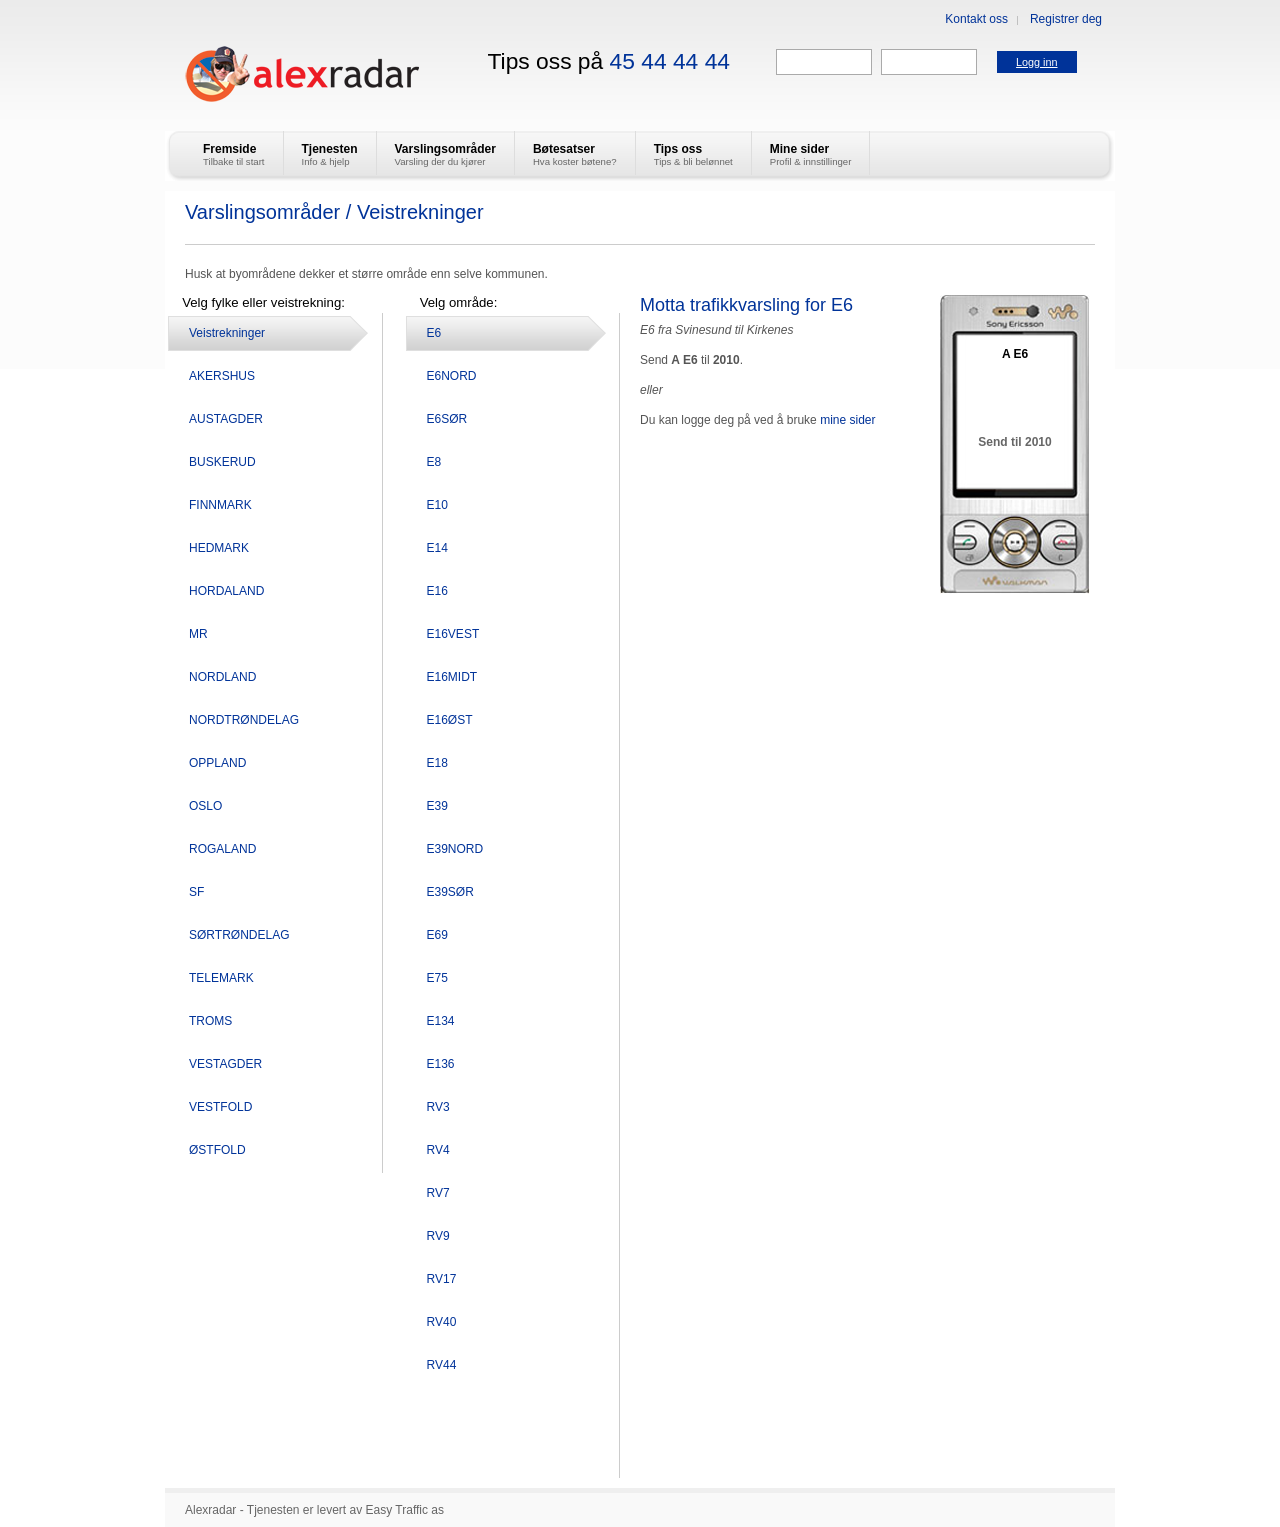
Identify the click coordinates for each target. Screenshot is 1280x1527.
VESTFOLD (220, 1107)
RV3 (438, 1107)
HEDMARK (219, 548)
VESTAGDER (225, 1064)
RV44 (442, 1365)
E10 (437, 505)
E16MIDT (452, 677)
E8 (434, 462)
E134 (441, 1021)
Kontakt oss (976, 19)
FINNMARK (220, 505)
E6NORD (452, 376)
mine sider (847, 420)
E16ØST (450, 720)
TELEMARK (221, 978)
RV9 (438, 1236)
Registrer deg (1066, 19)
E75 (437, 978)
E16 (437, 591)
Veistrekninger (227, 333)
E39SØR (450, 892)
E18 (437, 763)
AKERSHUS (222, 376)
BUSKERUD (222, 462)
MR (198, 634)
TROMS (210, 1021)
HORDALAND (226, 591)
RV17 (442, 1279)
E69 (437, 935)
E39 (437, 806)
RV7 (438, 1193)
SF (196, 892)
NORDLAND (222, 677)
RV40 (442, 1322)
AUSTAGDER (226, 419)
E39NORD (455, 849)
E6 (434, 333)
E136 (441, 1064)
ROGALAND (222, 849)
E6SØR (447, 419)
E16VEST (453, 634)
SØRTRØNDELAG (239, 935)
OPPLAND (217, 763)
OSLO (205, 806)
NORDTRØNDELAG (244, 720)
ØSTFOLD (217, 1150)
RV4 (438, 1150)
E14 (437, 548)
